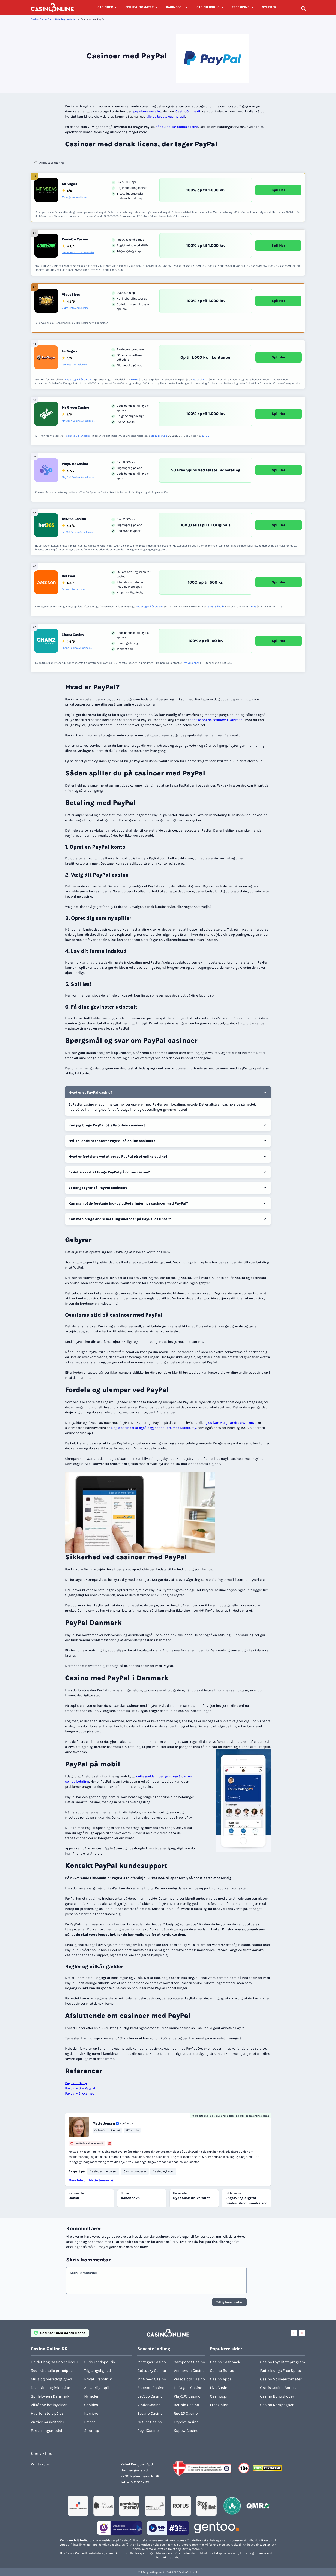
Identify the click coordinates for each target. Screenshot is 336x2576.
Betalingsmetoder (65, 19)
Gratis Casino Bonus (278, 2387)
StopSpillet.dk (200, 379)
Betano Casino (150, 2413)
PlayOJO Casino (75, 464)
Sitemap (91, 2430)
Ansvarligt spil (96, 2387)
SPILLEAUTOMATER (139, 7)
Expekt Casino (186, 2422)
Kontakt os (40, 2464)
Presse (90, 2422)
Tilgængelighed (97, 2370)
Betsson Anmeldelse (73, 589)
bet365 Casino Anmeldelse (77, 531)
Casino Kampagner (277, 2404)
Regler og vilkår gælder (78, 379)
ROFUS (134, 379)
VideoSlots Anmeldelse (75, 307)
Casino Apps (221, 2379)
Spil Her (278, 190)
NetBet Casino (149, 2422)
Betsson (68, 576)
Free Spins (219, 2404)
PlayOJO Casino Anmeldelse (78, 477)
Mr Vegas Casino (151, 2362)
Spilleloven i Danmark (50, 2396)
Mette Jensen (104, 2123)
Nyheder (91, 2396)
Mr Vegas (69, 184)
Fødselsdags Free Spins (280, 2370)
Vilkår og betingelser (49, 2404)
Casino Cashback (225, 2362)
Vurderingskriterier (47, 2422)
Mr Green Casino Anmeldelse (78, 420)
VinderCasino (149, 2404)
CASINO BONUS (207, 7)
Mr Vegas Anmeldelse (74, 197)
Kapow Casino (186, 2430)
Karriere (91, 2413)
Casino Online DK (41, 19)
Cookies (91, 2404)
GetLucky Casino (151, 2370)
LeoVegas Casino (188, 2387)
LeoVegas (69, 351)
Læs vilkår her (191, 662)
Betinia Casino (186, 2404)
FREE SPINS (240, 7)
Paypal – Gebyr (76, 2083)
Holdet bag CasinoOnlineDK (55, 2362)
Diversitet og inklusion (50, 2387)
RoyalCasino (148, 2430)
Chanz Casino (73, 634)
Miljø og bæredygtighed (51, 2379)
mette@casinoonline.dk (87, 2143)
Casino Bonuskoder (277, 2396)
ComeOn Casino (75, 239)
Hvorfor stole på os (47, 2413)
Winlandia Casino (189, 2370)
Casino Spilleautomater (281, 2379)
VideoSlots (71, 294)
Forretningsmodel (46, 2430)
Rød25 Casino (186, 2413)
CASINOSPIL (175, 7)
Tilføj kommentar (229, 2302)
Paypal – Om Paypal (80, 2088)
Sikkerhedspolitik (99, 2362)
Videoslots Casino (189, 2379)
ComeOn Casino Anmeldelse (78, 252)
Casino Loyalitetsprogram (282, 2362)
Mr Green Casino (75, 407)
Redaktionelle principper (52, 2370)
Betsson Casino (150, 2387)
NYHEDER (269, 7)
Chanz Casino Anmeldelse (77, 647)
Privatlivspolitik (98, 2379)
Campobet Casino (189, 2362)
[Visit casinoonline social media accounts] (294, 2333)
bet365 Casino (74, 519)
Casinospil (219, 2396)
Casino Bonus (222, 2370)
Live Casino (220, 2387)
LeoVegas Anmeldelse (74, 364)
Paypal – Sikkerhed (79, 2093)
